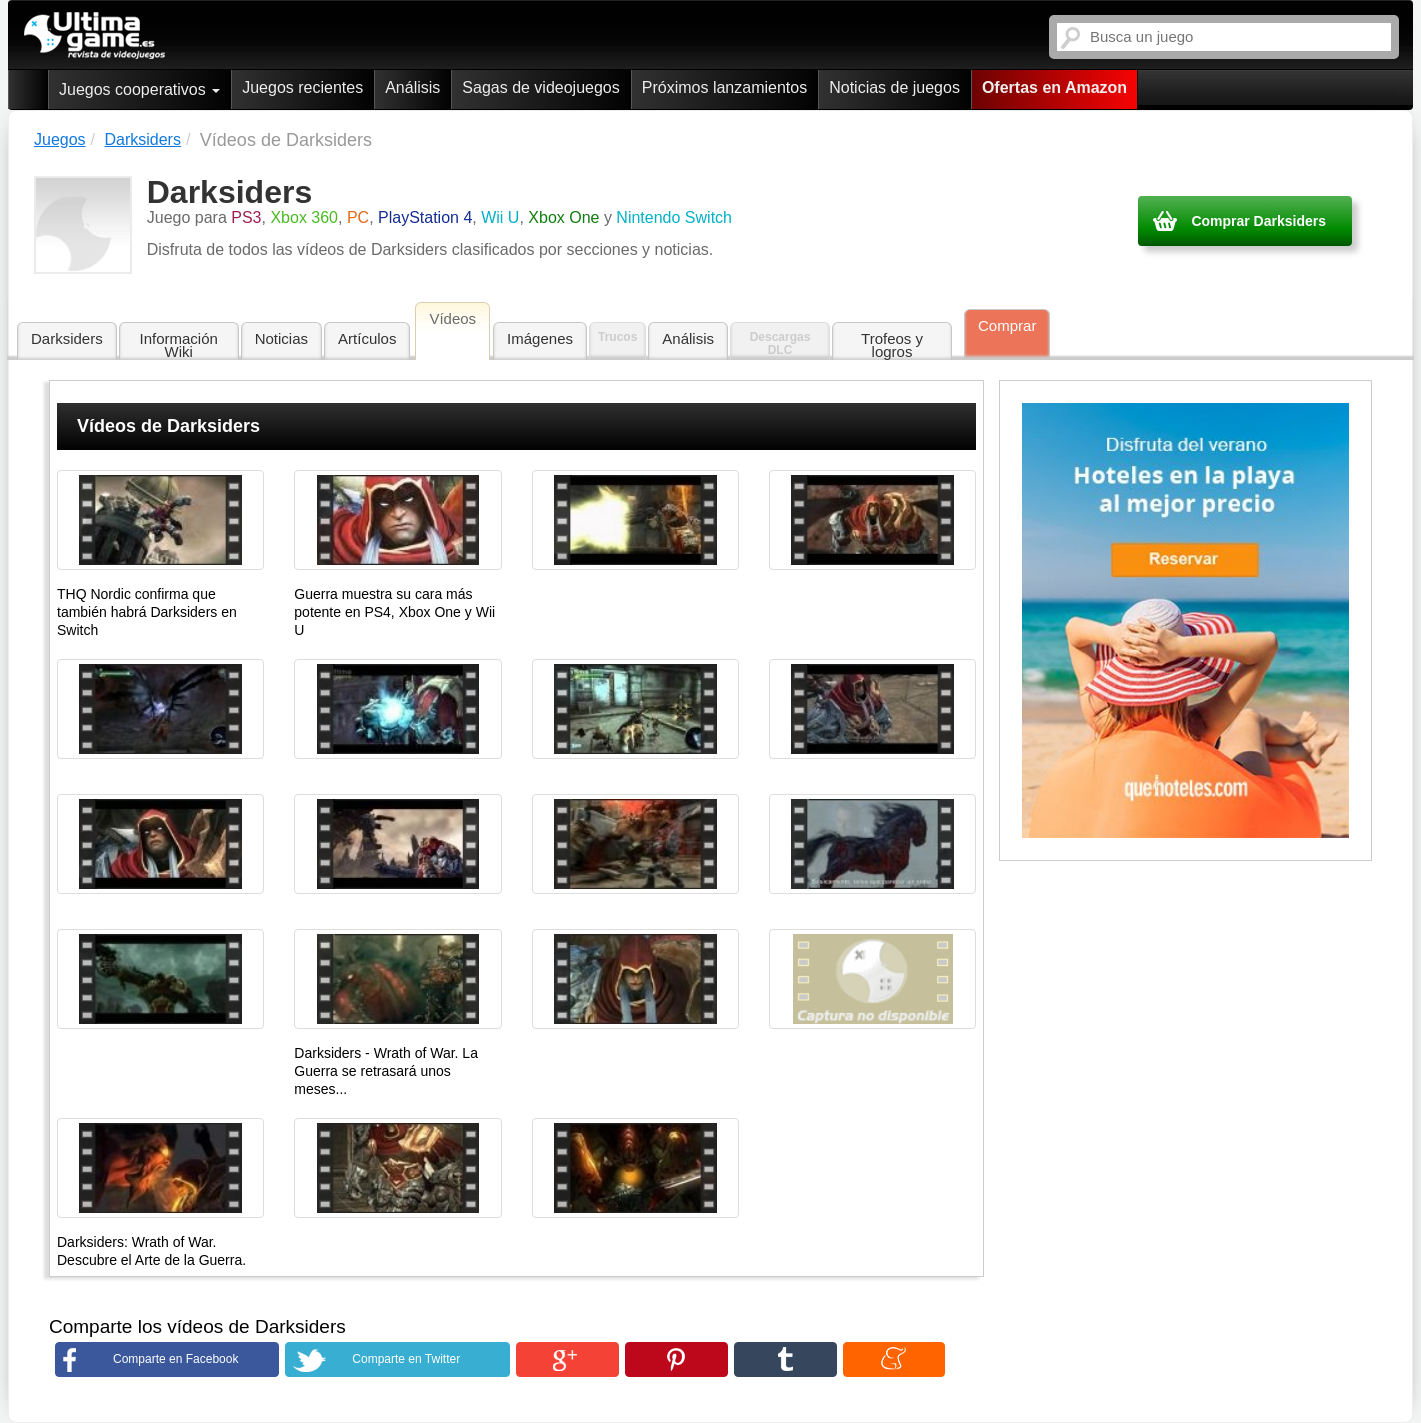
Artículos (367, 338)
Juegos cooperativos (139, 89)
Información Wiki (179, 345)
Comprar (1007, 325)
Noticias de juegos (894, 87)
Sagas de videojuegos (540, 87)
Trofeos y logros (892, 345)
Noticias (281, 338)
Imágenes (540, 338)
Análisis (412, 87)
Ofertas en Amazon (1054, 87)
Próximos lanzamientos (724, 87)
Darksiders (67, 338)
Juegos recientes (302, 87)
